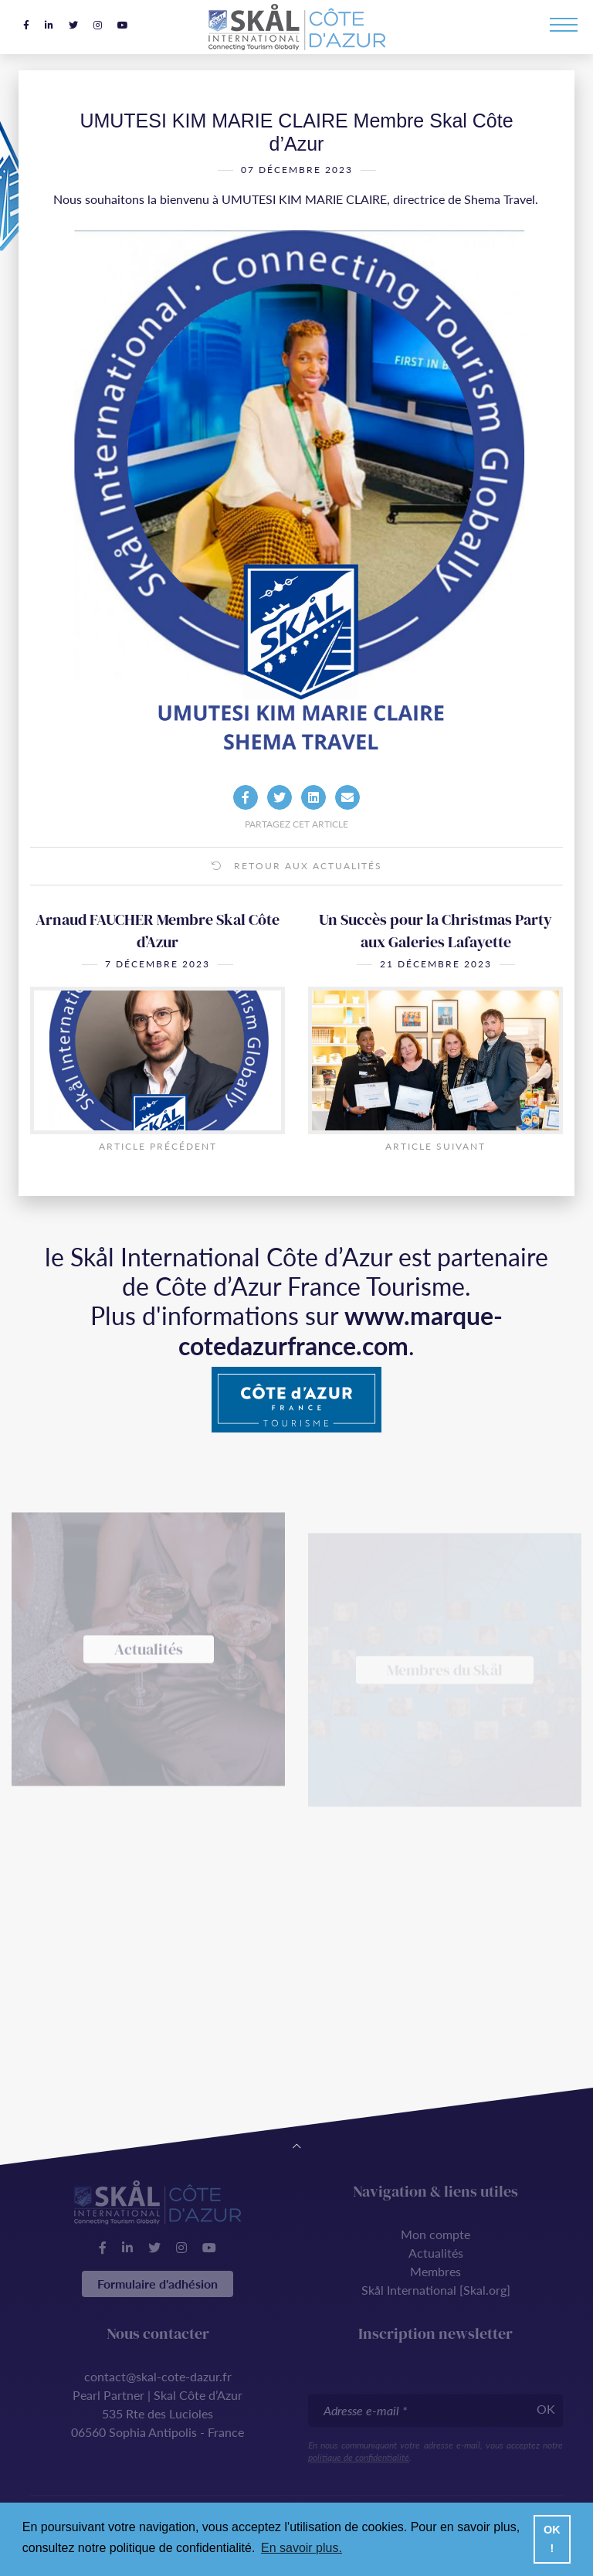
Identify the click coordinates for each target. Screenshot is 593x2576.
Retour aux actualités (297, 866)
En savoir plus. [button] (301, 2547)
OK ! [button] (552, 2538)
